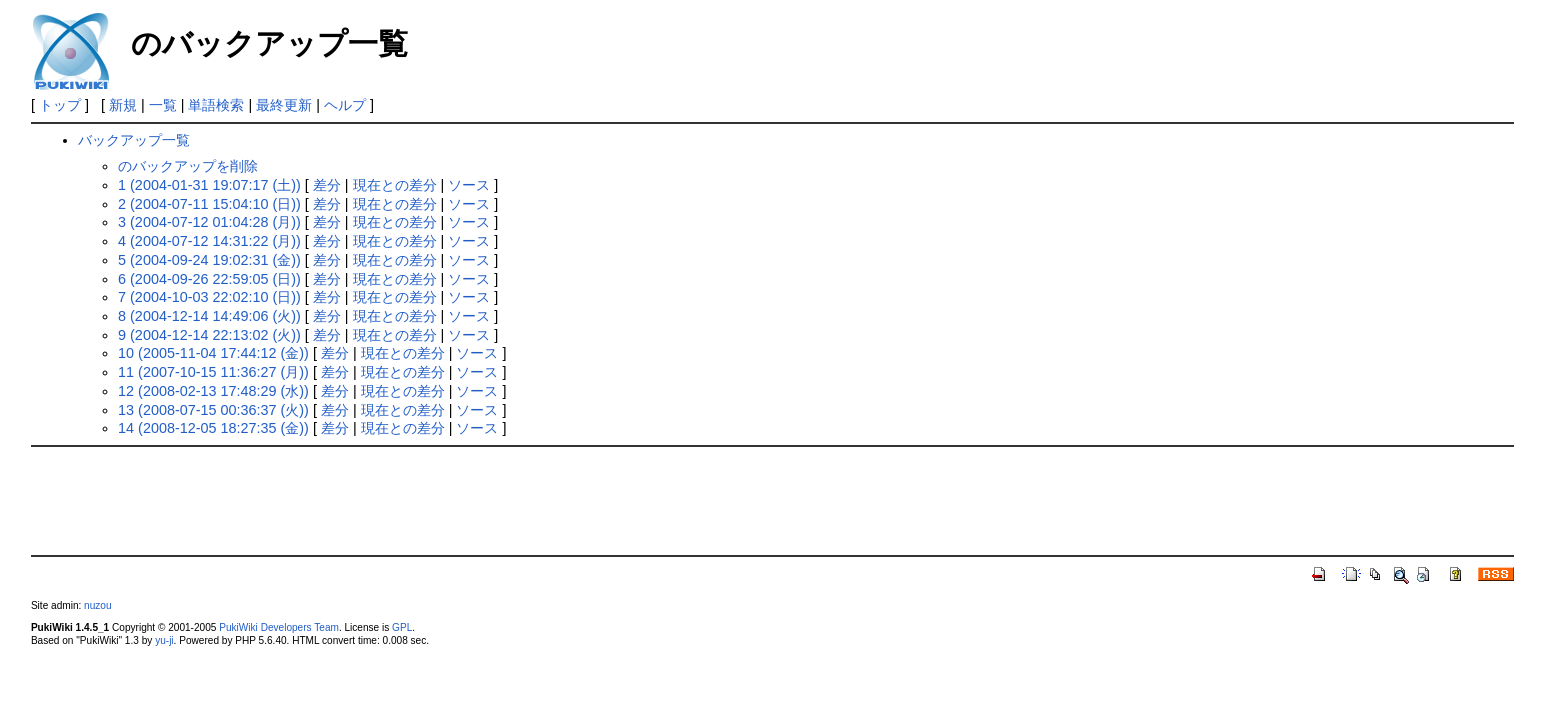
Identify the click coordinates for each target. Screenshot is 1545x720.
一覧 (163, 105)
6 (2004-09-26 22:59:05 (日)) (209, 279)
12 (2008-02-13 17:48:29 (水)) (213, 391)
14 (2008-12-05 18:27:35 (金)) (213, 428)
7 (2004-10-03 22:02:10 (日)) (209, 297)
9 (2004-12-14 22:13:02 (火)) (209, 335)
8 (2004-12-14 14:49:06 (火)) (209, 316)
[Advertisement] (773, 499)
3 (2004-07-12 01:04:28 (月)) (209, 222)
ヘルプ (345, 105)
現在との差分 (395, 185)
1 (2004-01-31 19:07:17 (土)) (209, 185)
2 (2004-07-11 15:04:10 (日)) (209, 204)
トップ (60, 105)
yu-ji (164, 640)
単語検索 (216, 105)
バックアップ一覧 (134, 140)
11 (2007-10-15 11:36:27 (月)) (213, 372)
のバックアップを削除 (188, 166)
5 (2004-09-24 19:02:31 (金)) (209, 260)
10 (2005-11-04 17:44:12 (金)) (213, 353)
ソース (469, 185)
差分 (327, 185)
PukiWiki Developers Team (279, 627)
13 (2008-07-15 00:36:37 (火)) (213, 410)
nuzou (97, 605)
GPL (402, 627)
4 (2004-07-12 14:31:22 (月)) (209, 241)
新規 (123, 105)
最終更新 (284, 105)
